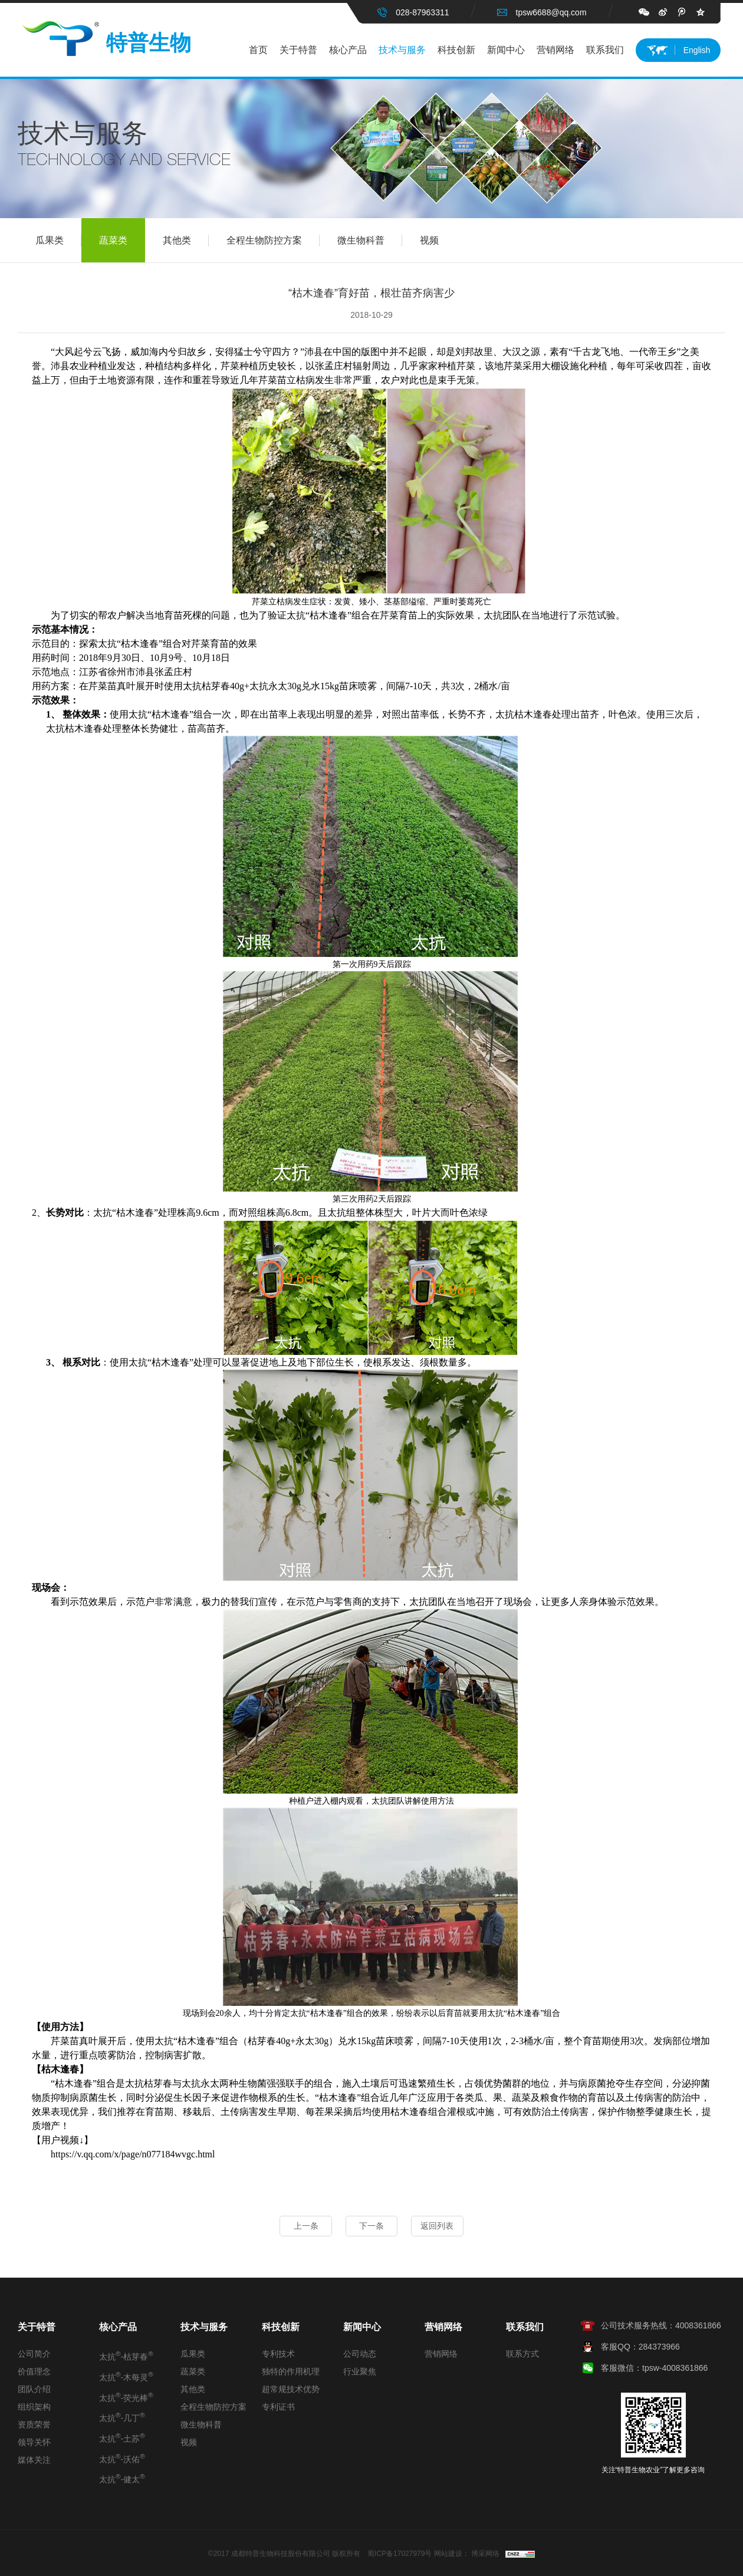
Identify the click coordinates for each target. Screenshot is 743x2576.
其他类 (186, 241)
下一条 (371, 2225)
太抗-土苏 (122, 2437)
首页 (258, 50)
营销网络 (555, 50)
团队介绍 (34, 2389)
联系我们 (605, 50)
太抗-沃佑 (122, 2458)
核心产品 (348, 50)
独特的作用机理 (291, 2371)
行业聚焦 (359, 2371)
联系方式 (522, 2353)
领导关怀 (34, 2442)
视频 (429, 241)
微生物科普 (369, 241)
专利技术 (278, 2353)
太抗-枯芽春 (126, 2355)
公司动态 (359, 2353)
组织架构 (34, 2406)
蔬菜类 (113, 241)
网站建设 (448, 2553)
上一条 (303, 2225)
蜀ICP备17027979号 (399, 2553)
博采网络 (485, 2553)
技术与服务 (402, 50)
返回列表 (439, 2225)
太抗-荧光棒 (126, 2397)
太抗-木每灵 (126, 2376)
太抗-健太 (122, 2478)
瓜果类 (58, 241)
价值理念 (34, 2371)
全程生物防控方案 (273, 241)
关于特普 (298, 50)
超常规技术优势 (291, 2389)
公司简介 (34, 2353)
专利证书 (278, 2406)
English (697, 50)
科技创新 (456, 50)
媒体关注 (34, 2460)
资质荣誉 (34, 2424)
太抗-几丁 (122, 2417)
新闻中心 (506, 50)
